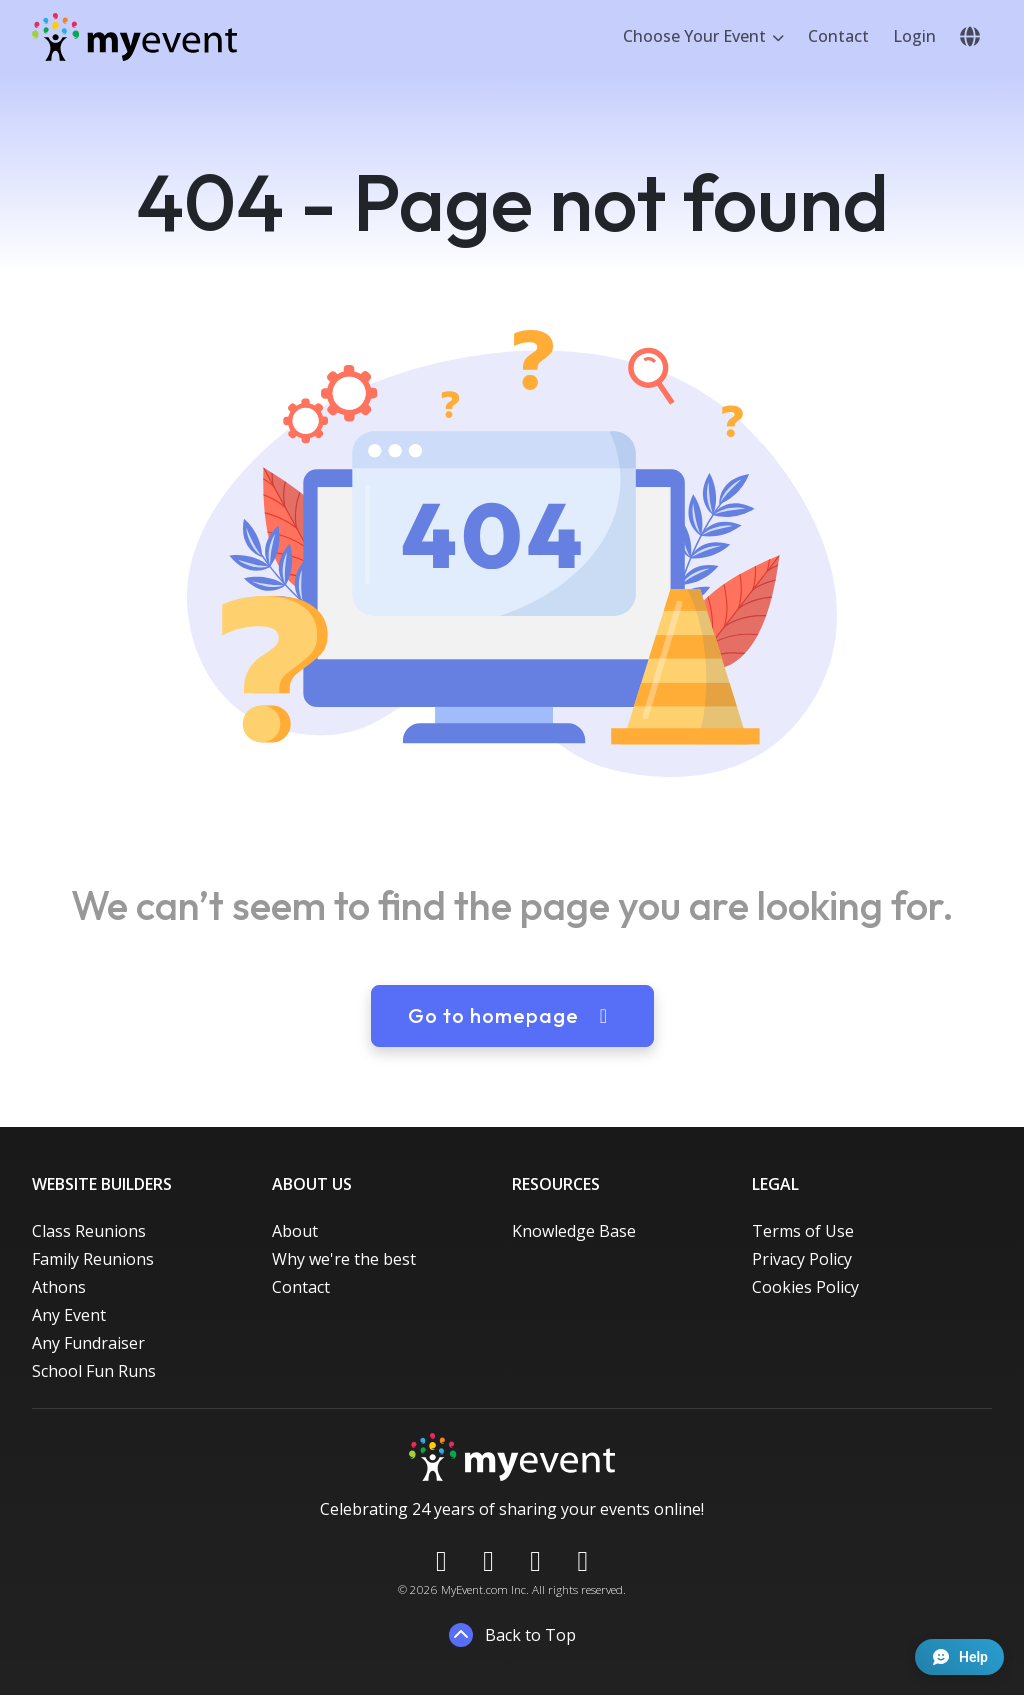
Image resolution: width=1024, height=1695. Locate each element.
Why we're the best (344, 1259)
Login (914, 36)
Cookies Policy (805, 1287)
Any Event (69, 1315)
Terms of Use (803, 1231)
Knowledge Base (574, 1231)
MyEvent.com (474, 1589)
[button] (970, 37)
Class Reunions (89, 1231)
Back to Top (512, 1635)
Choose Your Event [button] (696, 36)
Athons (59, 1287)
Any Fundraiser (88, 1343)
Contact (838, 36)
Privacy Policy (802, 1259)
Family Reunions (93, 1259)
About (295, 1231)
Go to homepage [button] (512, 1015)
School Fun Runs (94, 1371)
